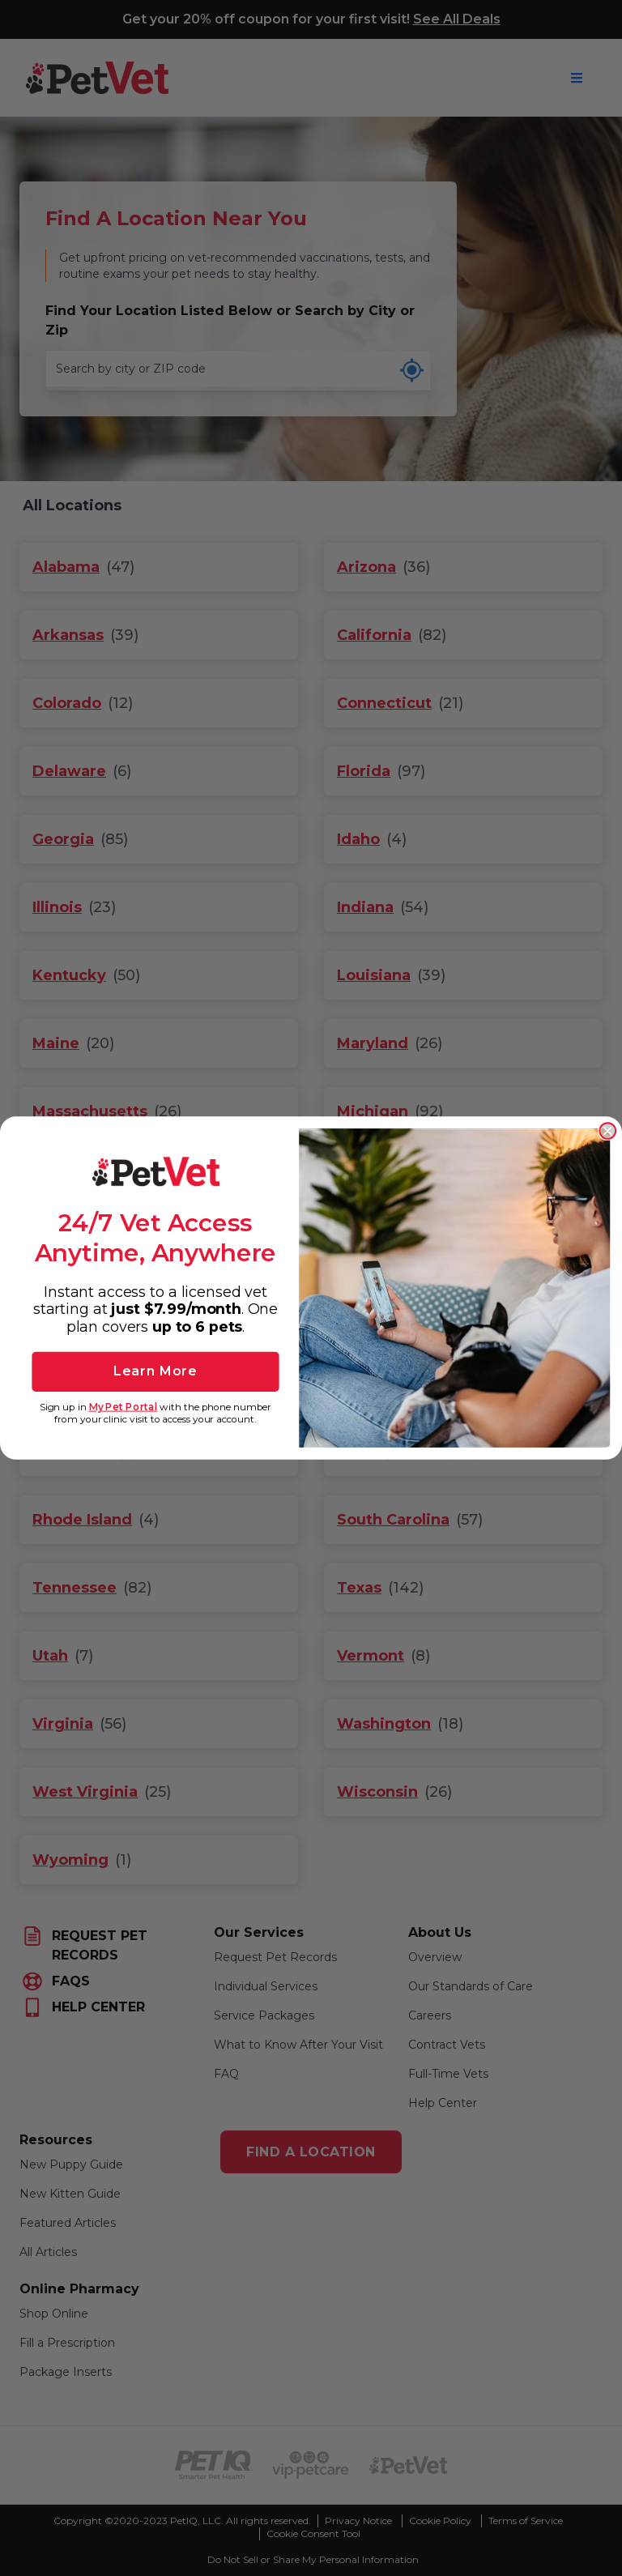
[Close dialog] (607, 1131)
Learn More (155, 1371)
